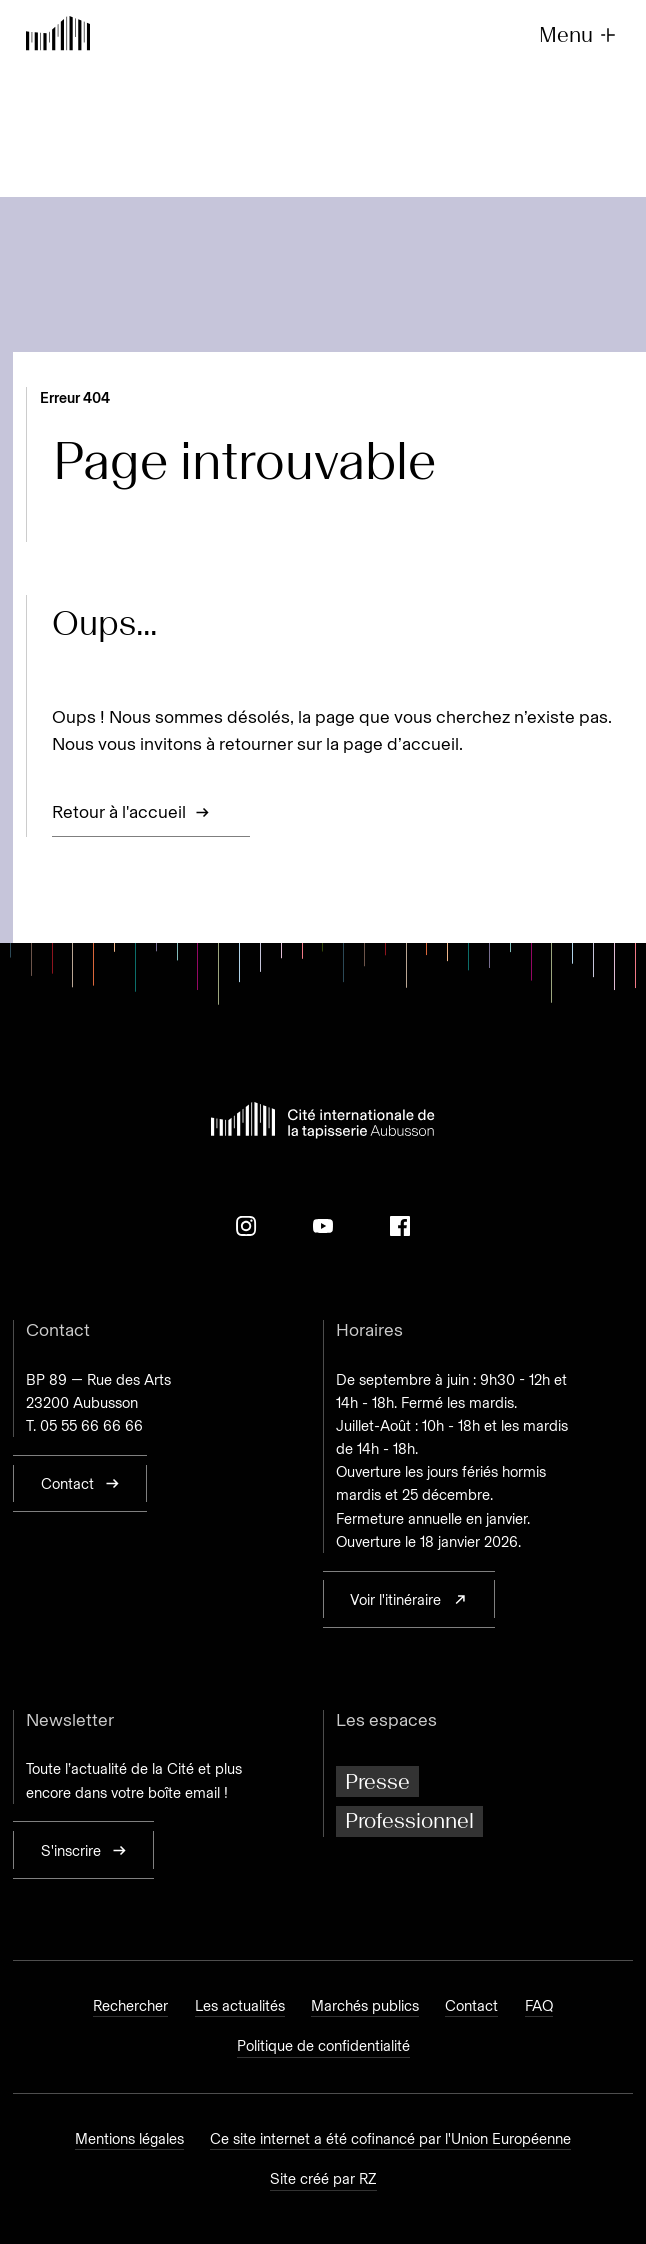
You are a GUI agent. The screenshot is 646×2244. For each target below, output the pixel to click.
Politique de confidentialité (323, 2046)
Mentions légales (129, 2139)
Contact (471, 2006)
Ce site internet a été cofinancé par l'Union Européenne (390, 2139)
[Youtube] (323, 1226)
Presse (377, 1781)
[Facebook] (400, 1226)
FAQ (539, 2006)
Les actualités (240, 2006)
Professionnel (409, 1820)
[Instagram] (246, 1226)
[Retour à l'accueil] (58, 36)
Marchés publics (365, 2006)
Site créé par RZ (323, 2179)
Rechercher (130, 2006)
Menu (579, 35)
